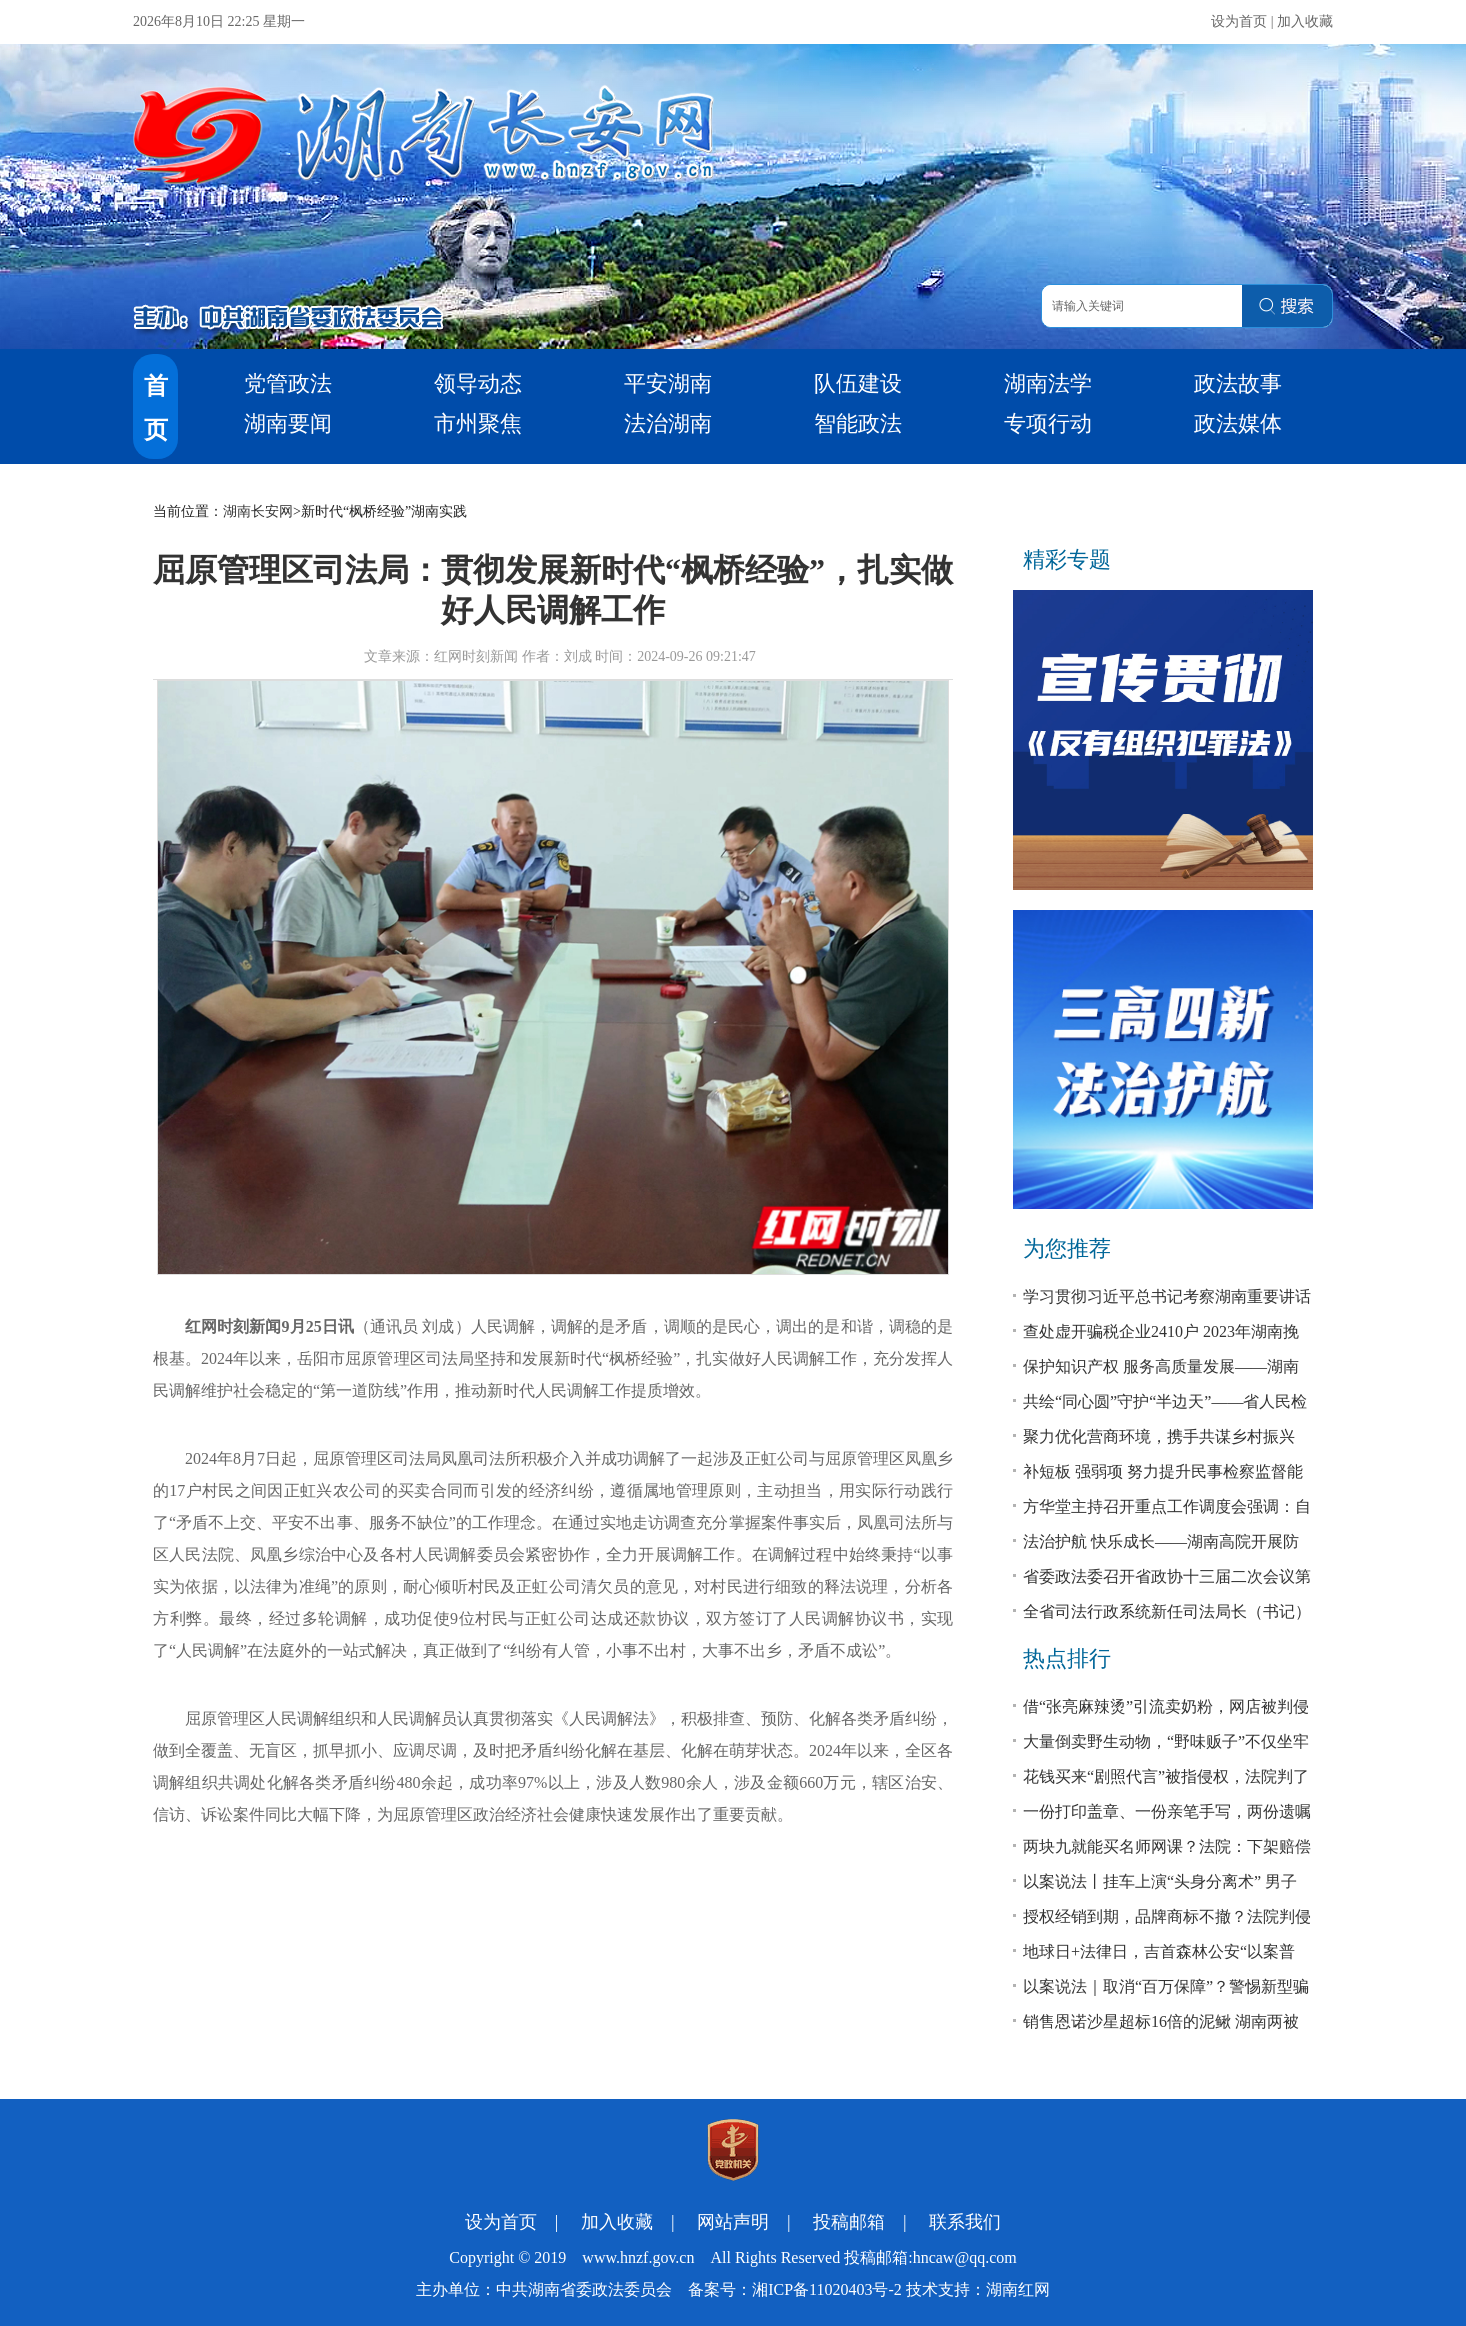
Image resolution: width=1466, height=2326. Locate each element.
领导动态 (478, 383)
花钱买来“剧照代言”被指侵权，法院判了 (1166, 1776)
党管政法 (288, 383)
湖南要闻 (288, 423)
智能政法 (858, 423)
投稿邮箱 (849, 2222)
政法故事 (1238, 383)
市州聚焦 (478, 423)
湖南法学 (1048, 383)
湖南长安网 (258, 511)
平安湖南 (668, 383)
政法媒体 (1238, 423)
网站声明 (733, 2222)
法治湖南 (668, 423)
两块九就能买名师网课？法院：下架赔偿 (1167, 1846)
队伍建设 (858, 383)
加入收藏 (1305, 21)
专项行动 (1048, 423)
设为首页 (1239, 21)
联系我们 (965, 2222)
